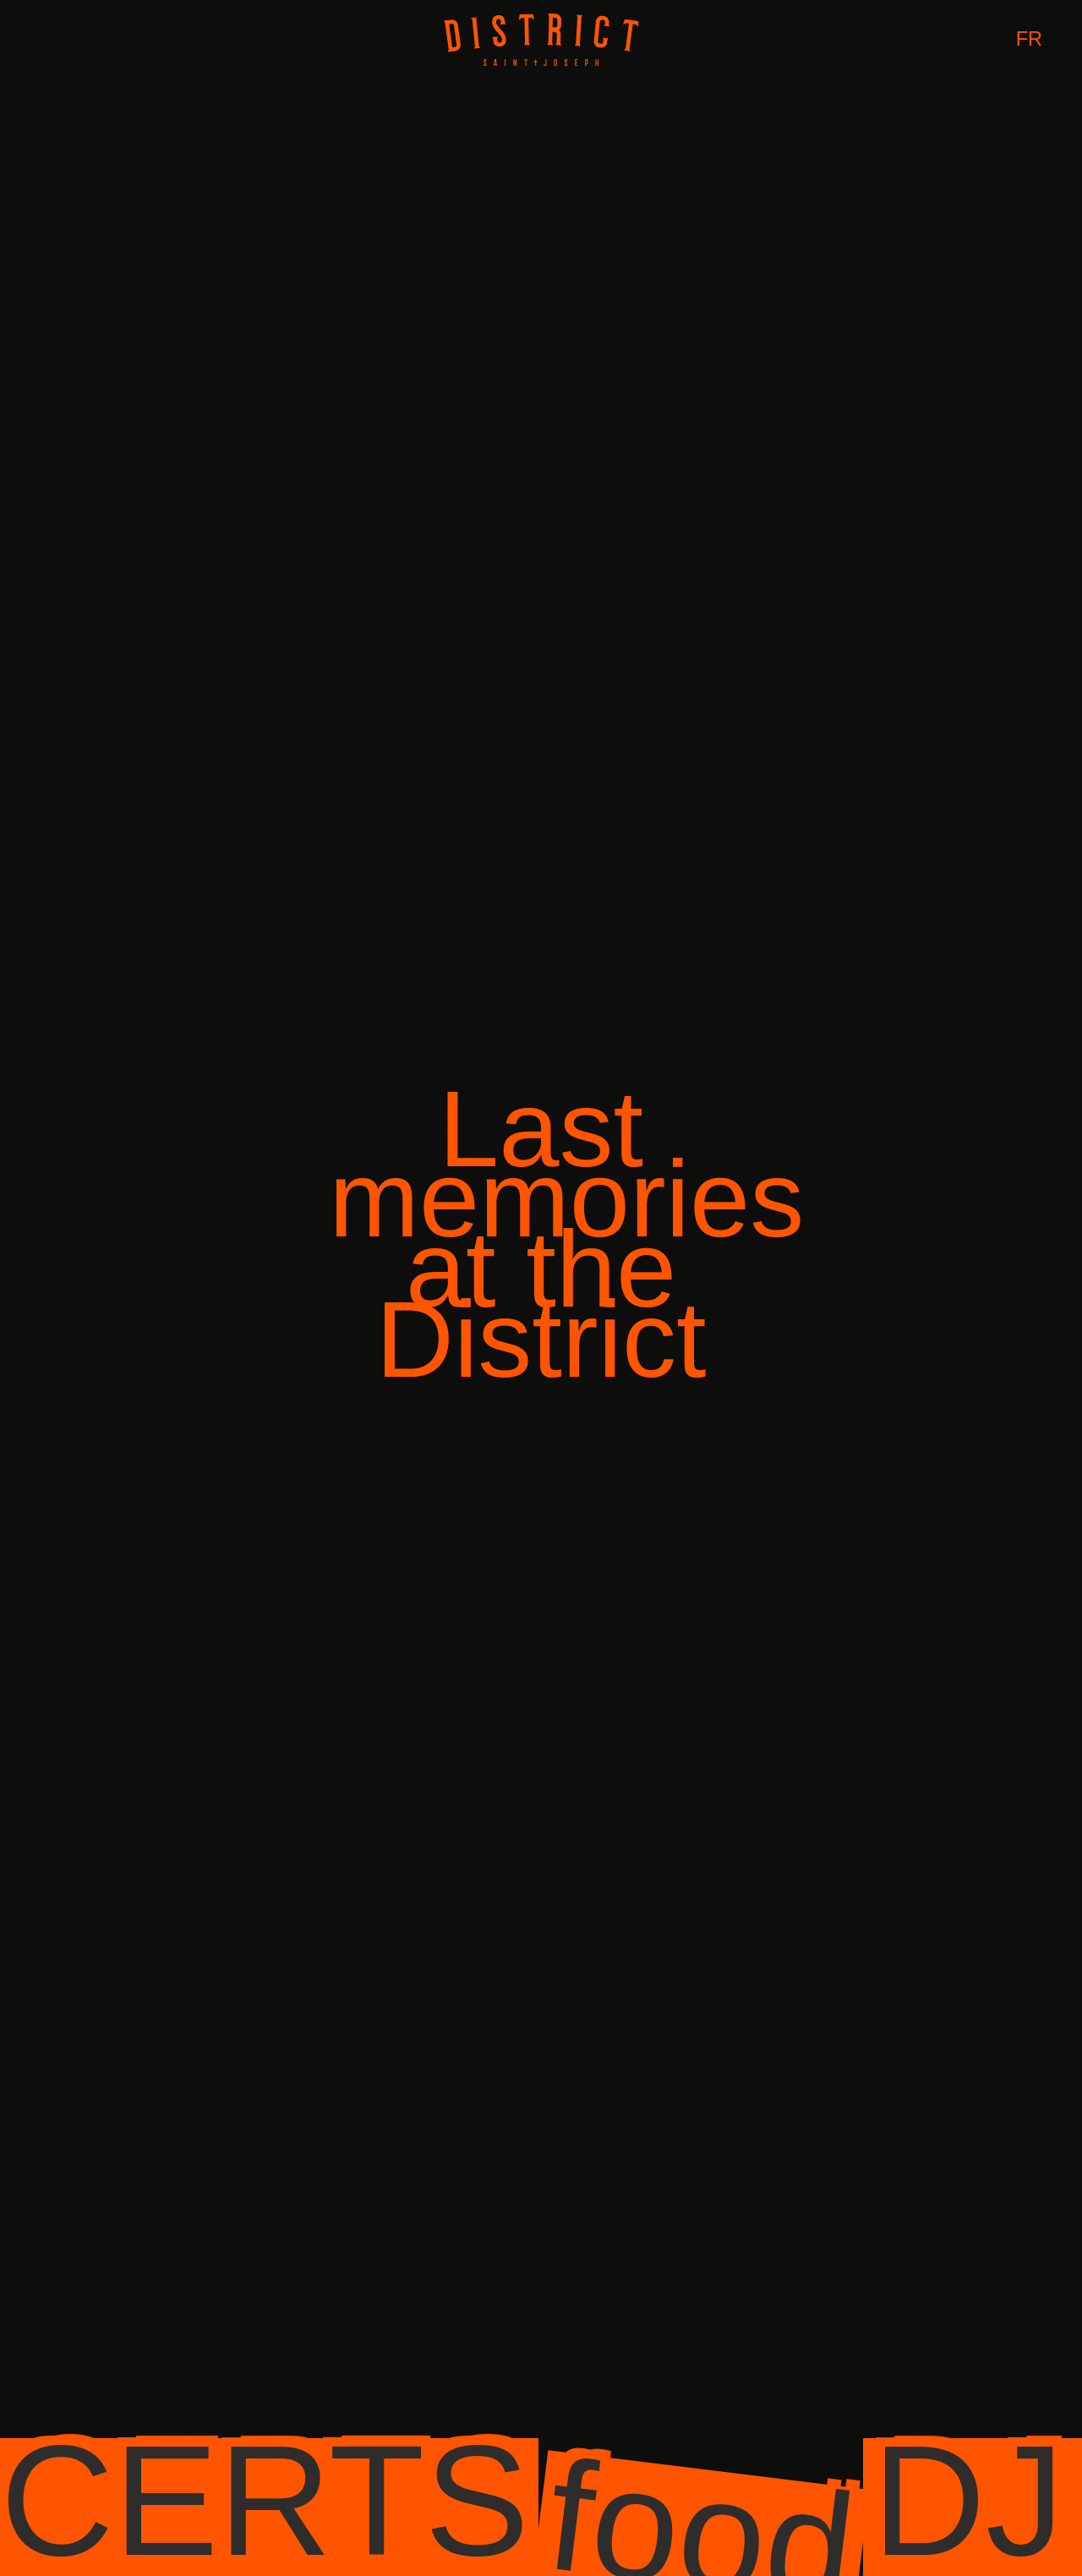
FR (1029, 39)
